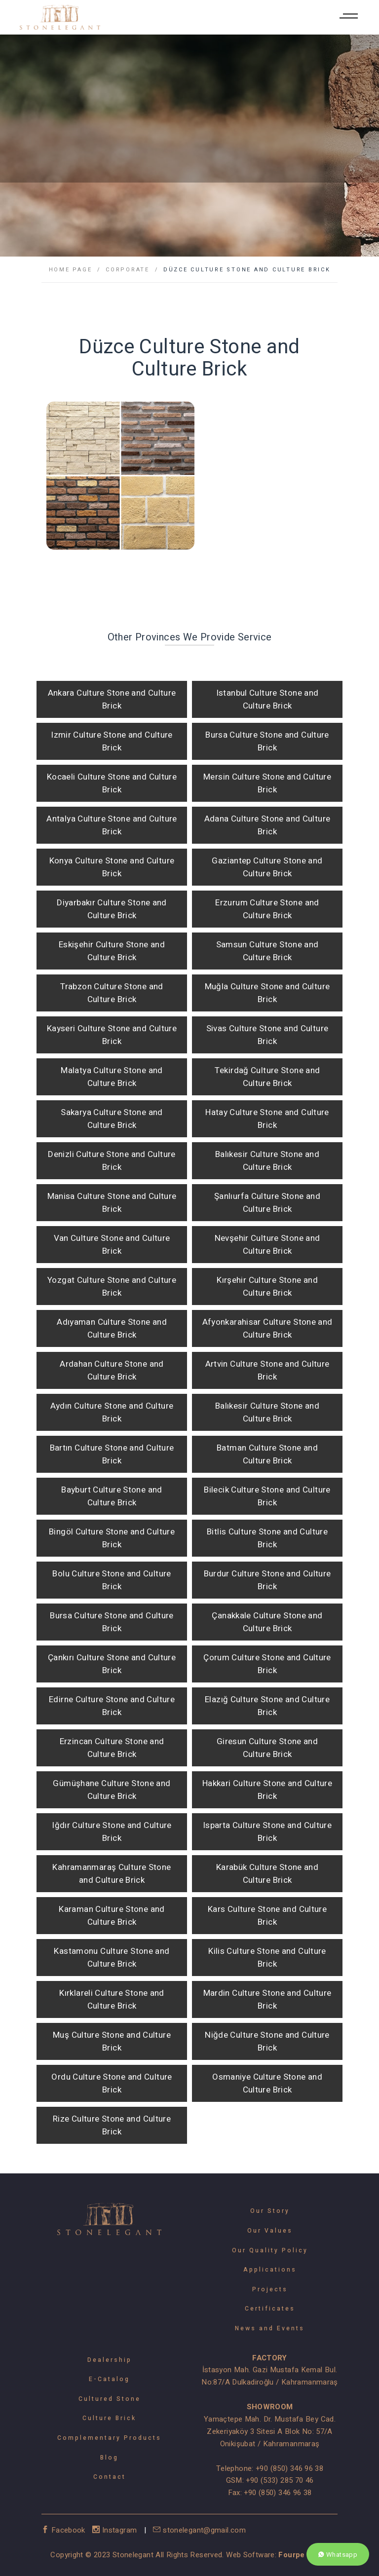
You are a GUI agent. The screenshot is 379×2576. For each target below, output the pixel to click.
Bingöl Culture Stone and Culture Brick (112, 1538)
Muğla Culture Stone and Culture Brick (267, 993)
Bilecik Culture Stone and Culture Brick (267, 1496)
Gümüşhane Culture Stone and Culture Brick (111, 1789)
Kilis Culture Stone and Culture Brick (267, 1957)
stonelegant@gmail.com (199, 2530)
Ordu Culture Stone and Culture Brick (111, 2083)
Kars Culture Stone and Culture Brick (267, 1915)
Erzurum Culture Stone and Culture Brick (267, 909)
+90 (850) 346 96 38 (289, 2468)
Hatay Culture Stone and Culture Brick (267, 1118)
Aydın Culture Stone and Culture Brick (112, 1412)
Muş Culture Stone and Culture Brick (112, 2041)
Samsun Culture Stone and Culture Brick (267, 951)
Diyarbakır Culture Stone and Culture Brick (112, 909)
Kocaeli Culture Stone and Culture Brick (112, 783)
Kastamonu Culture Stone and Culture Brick (111, 1957)
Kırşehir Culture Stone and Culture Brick (267, 1286)
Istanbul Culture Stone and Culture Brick (267, 699)
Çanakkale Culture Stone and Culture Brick (267, 1622)
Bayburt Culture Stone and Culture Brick (111, 1496)
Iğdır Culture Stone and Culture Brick (112, 1831)
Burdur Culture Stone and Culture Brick (267, 1580)
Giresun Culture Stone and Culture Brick (267, 1747)
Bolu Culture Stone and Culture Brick (111, 1580)
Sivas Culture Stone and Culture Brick (267, 1034)
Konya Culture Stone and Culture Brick (112, 867)
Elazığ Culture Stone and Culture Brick (267, 1705)
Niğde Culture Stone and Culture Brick (267, 2041)
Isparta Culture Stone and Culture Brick (267, 1831)
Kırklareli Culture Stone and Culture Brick (111, 1999)
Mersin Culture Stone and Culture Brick (267, 783)
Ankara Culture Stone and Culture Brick (112, 699)
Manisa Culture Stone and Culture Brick (112, 1202)
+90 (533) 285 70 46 (279, 2480)
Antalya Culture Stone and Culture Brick (111, 825)
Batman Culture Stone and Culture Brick (267, 1454)
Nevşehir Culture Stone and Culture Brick (267, 1244)
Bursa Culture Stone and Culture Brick (267, 741)
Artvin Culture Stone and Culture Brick (267, 1370)
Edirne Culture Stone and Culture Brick (112, 1705)
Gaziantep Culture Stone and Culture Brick (267, 867)
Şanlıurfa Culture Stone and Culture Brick (267, 1202)
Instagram (115, 2530)
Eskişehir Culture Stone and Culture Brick (112, 951)
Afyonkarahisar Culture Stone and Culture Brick (267, 1328)
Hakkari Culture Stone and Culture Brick (267, 1789)
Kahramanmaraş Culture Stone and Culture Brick (111, 1873)
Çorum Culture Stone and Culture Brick (267, 1664)
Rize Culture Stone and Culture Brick (112, 2125)
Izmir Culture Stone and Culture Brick (112, 741)
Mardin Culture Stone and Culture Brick (267, 1999)
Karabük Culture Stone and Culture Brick (267, 1873)
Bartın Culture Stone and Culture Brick (112, 1454)
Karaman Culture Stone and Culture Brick (111, 1915)
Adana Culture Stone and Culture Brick (267, 825)
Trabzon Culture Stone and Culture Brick (111, 993)
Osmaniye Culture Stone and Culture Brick (267, 2083)
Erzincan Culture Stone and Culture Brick (112, 1747)
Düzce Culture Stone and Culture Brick (247, 269)
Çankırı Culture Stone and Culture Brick (112, 1664)
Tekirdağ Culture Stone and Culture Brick (267, 1076)
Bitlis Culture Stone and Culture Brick (267, 1538)
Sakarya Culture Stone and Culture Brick (111, 1118)
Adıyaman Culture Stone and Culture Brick (112, 1328)
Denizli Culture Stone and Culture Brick (111, 1160)
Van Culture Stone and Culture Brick (112, 1244)
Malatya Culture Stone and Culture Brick (111, 1076)
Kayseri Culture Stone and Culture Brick (112, 1034)
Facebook (64, 2530)
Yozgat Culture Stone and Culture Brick (111, 1286)
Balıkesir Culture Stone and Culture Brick (267, 1160)
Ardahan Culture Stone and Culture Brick (111, 1370)
